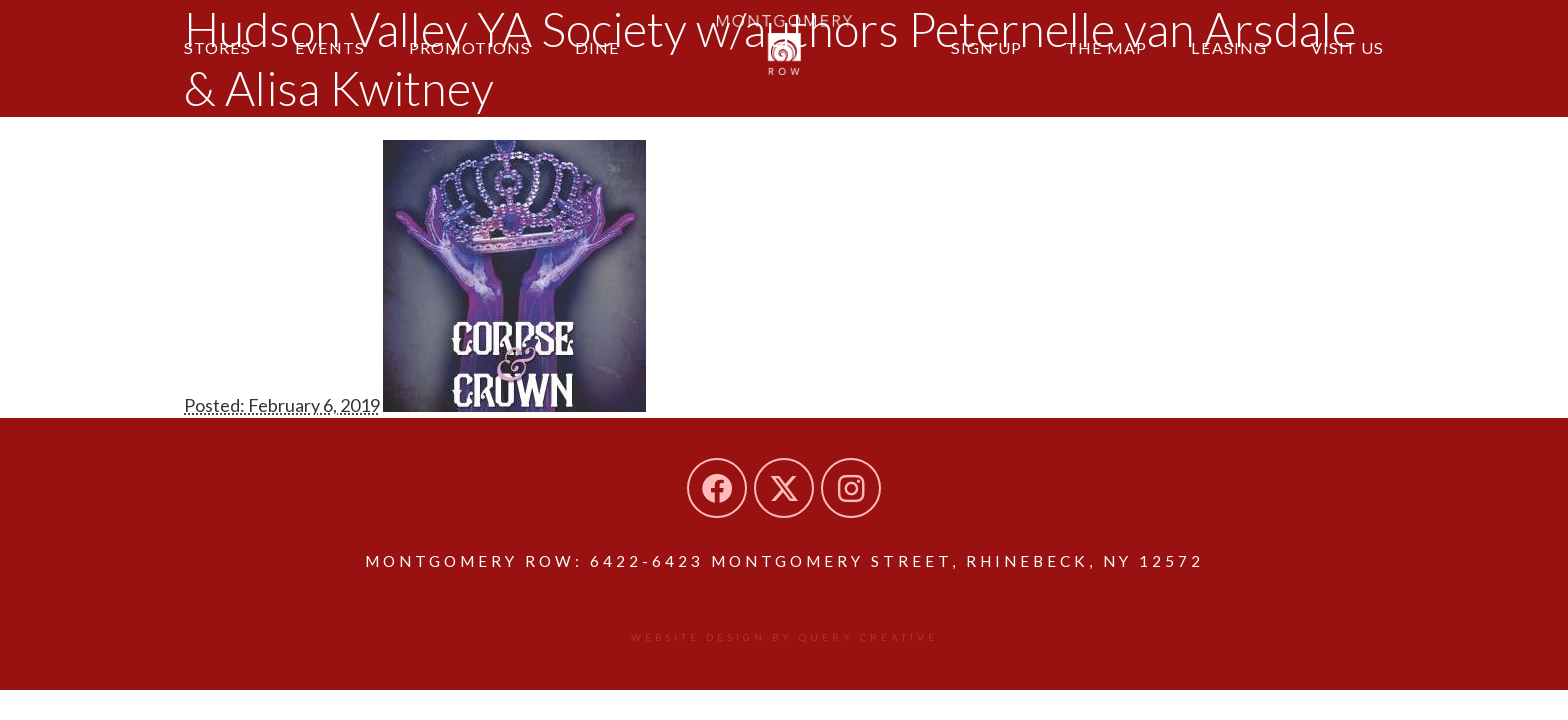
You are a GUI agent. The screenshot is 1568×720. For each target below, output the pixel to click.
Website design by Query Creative (784, 637)
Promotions (470, 47)
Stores (217, 47)
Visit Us (1347, 47)
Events (330, 47)
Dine (597, 47)
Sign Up (986, 47)
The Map (1106, 47)
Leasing (1229, 47)
